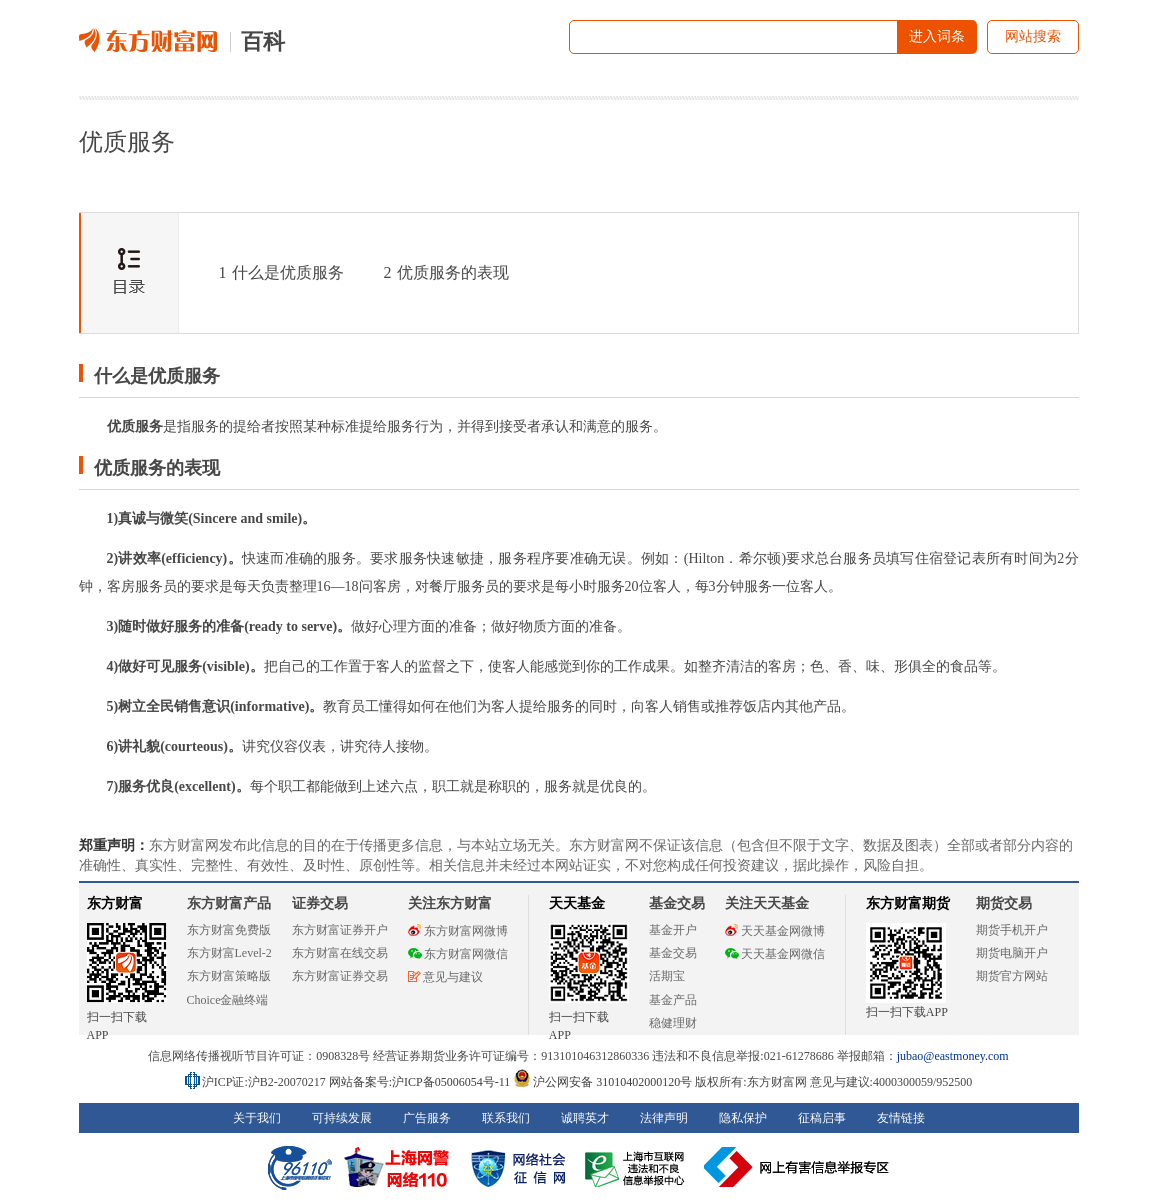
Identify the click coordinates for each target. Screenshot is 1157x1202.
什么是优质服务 (281, 272)
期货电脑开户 (1012, 953)
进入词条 (937, 36)
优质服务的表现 (446, 272)
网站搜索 (1033, 36)
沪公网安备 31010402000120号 (602, 1082)
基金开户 (673, 930)
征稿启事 (822, 1118)
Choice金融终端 (228, 1000)
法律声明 (664, 1118)
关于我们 (257, 1118)
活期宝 (667, 976)
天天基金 (577, 903)
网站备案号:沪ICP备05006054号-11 (421, 1082)
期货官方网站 (1012, 976)
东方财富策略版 (229, 976)
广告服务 (427, 1118)
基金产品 (673, 1000)
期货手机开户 (1012, 930)
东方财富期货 (908, 903)
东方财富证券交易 (340, 976)
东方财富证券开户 (340, 930)
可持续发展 (342, 1118)
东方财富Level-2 (229, 953)
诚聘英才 (585, 1118)
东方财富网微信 (458, 954)
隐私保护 (743, 1118)
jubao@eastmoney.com (953, 1056)
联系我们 (506, 1118)
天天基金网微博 (775, 931)
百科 (263, 41)
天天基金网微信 (775, 954)
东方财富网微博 (458, 931)
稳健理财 (673, 1023)
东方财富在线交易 (340, 953)
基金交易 (673, 953)
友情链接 (901, 1118)
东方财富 (115, 903)
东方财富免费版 (229, 930)
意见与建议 (445, 977)
